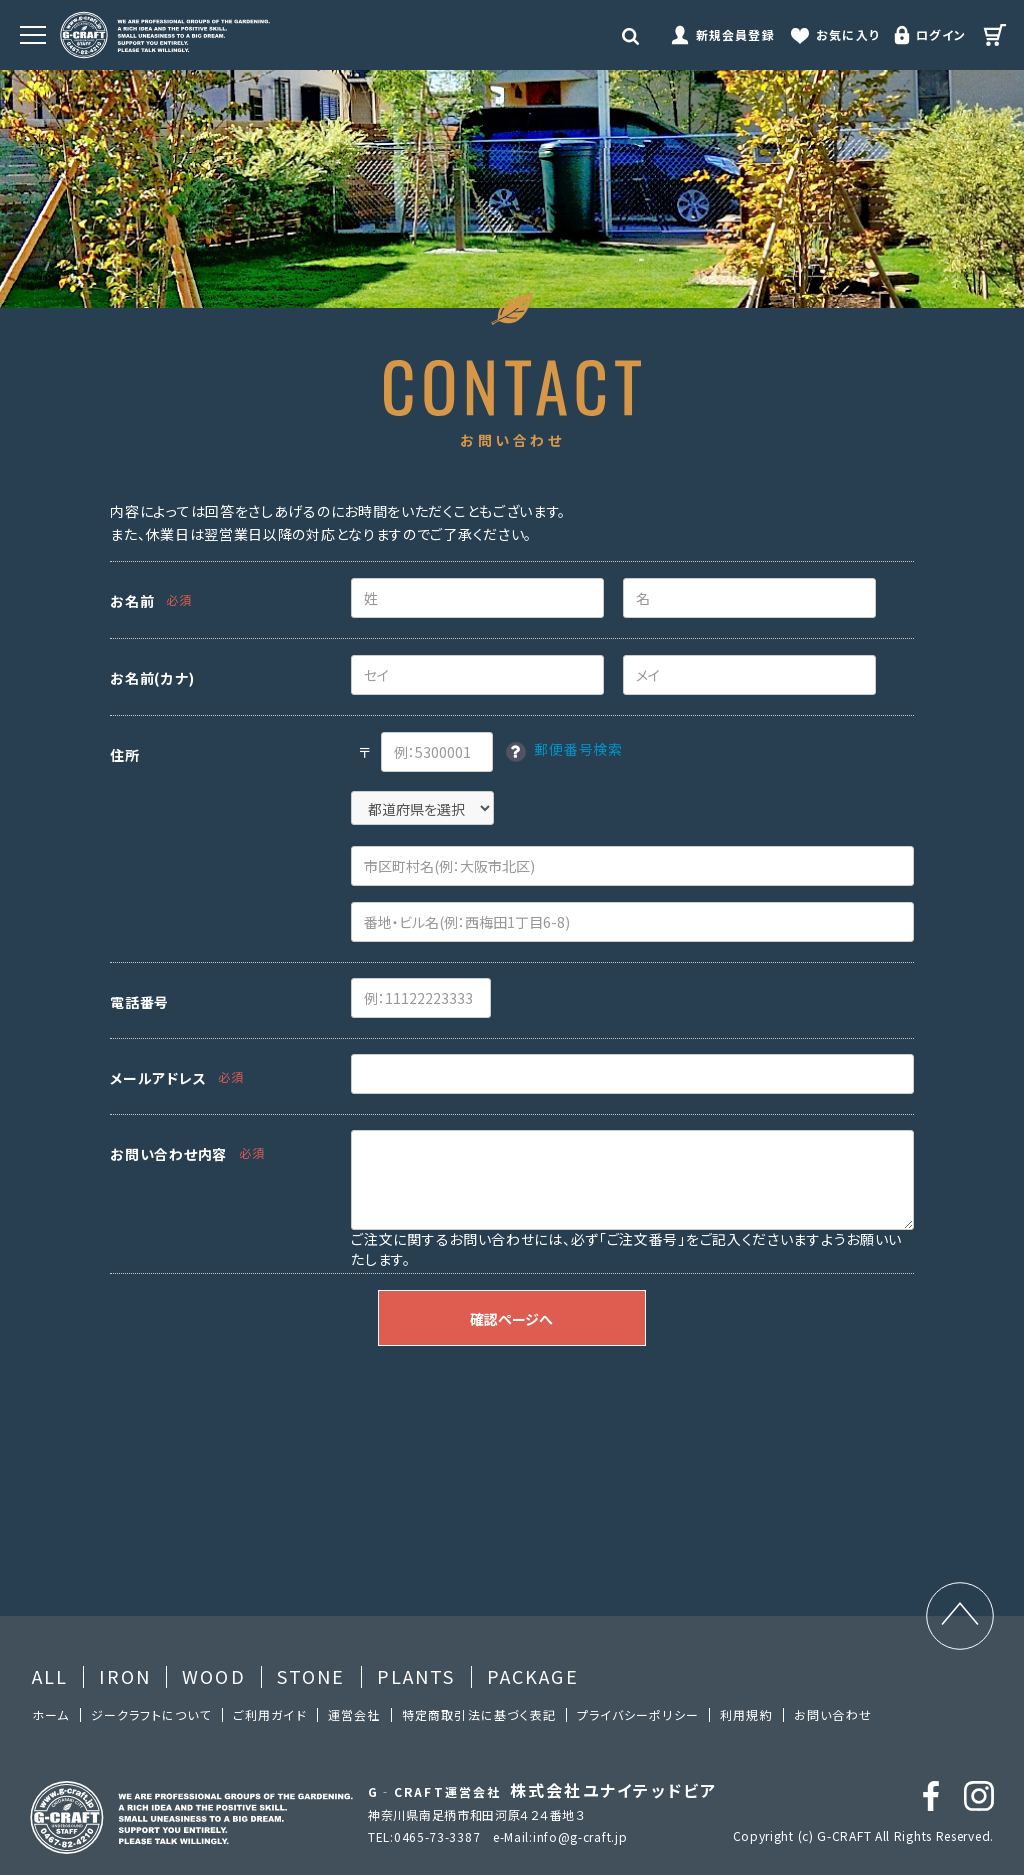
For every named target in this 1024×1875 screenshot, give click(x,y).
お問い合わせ (833, 1714)
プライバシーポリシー (638, 1714)
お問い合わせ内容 (168, 1154)
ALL (50, 1676)
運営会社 (354, 1714)
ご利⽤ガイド (270, 1714)
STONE (311, 1676)
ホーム (51, 1714)
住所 (124, 755)
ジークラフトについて (151, 1714)
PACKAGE (533, 1676)
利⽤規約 (746, 1714)
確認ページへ (511, 1319)
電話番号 (139, 1002)
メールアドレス (158, 1078)
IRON (125, 1676)
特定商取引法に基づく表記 (479, 1714)
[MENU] (33, 35)
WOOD (214, 1676)
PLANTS (416, 1676)
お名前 (132, 601)
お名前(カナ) (152, 678)
